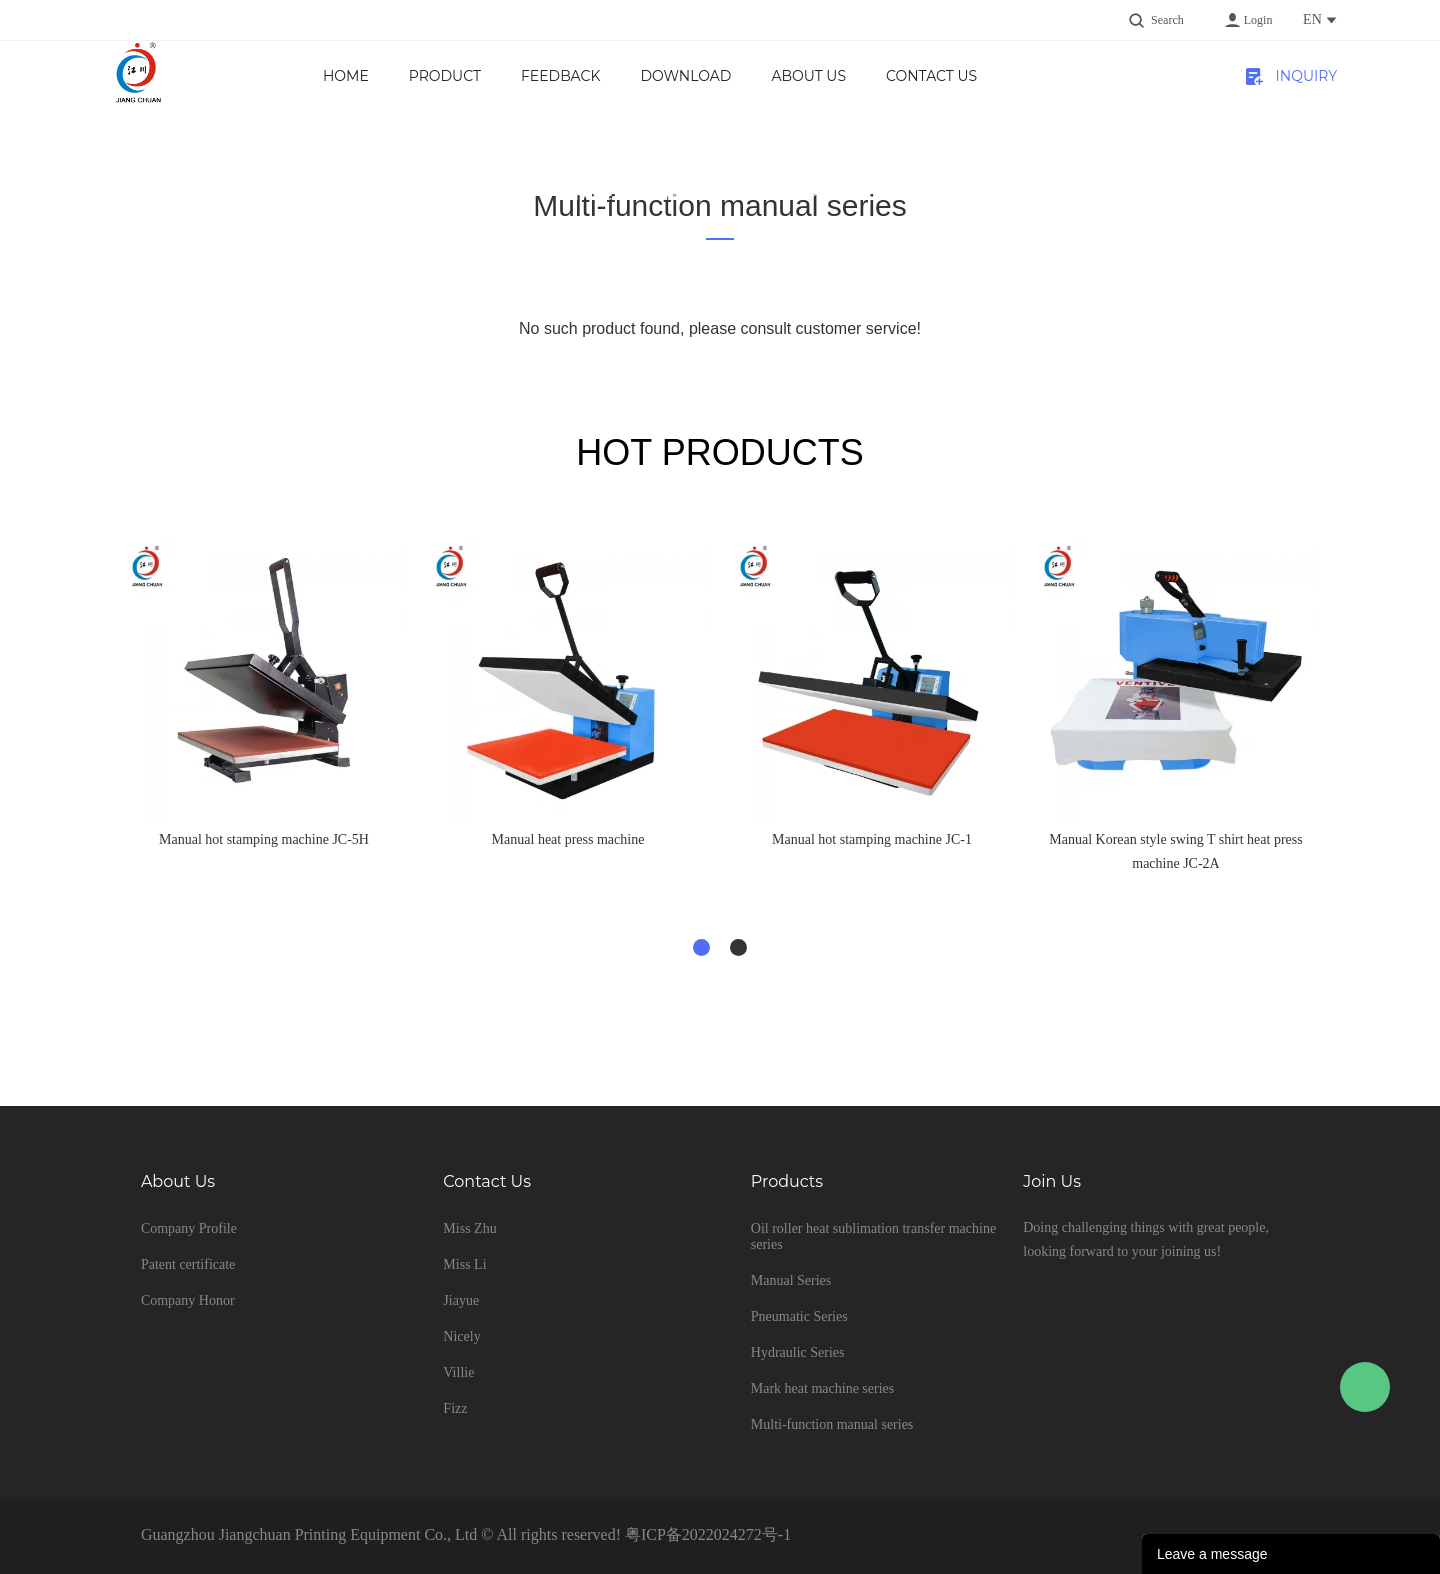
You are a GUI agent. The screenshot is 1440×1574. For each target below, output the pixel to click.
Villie (458, 1372)
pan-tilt (844, 195)
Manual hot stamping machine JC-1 (872, 839)
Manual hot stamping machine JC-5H (264, 839)
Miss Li (464, 1264)
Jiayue (461, 1300)
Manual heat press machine (568, 839)
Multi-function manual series (718, 195)
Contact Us (931, 76)
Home (346, 76)
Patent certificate (188, 1264)
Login (1258, 20)
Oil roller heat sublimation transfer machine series (873, 1236)
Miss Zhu (469, 1228)
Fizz (455, 1408)
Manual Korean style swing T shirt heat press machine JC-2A (1175, 851)
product (445, 76)
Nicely (461, 1336)
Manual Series (791, 1280)
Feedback (560, 76)
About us (808, 76)
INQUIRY (1307, 76)
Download (685, 76)
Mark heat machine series (822, 1388)
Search (1167, 20)
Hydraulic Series (798, 1352)
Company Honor (188, 1300)
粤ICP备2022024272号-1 (708, 1534)
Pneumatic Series (799, 1316)
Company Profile (189, 1228)
